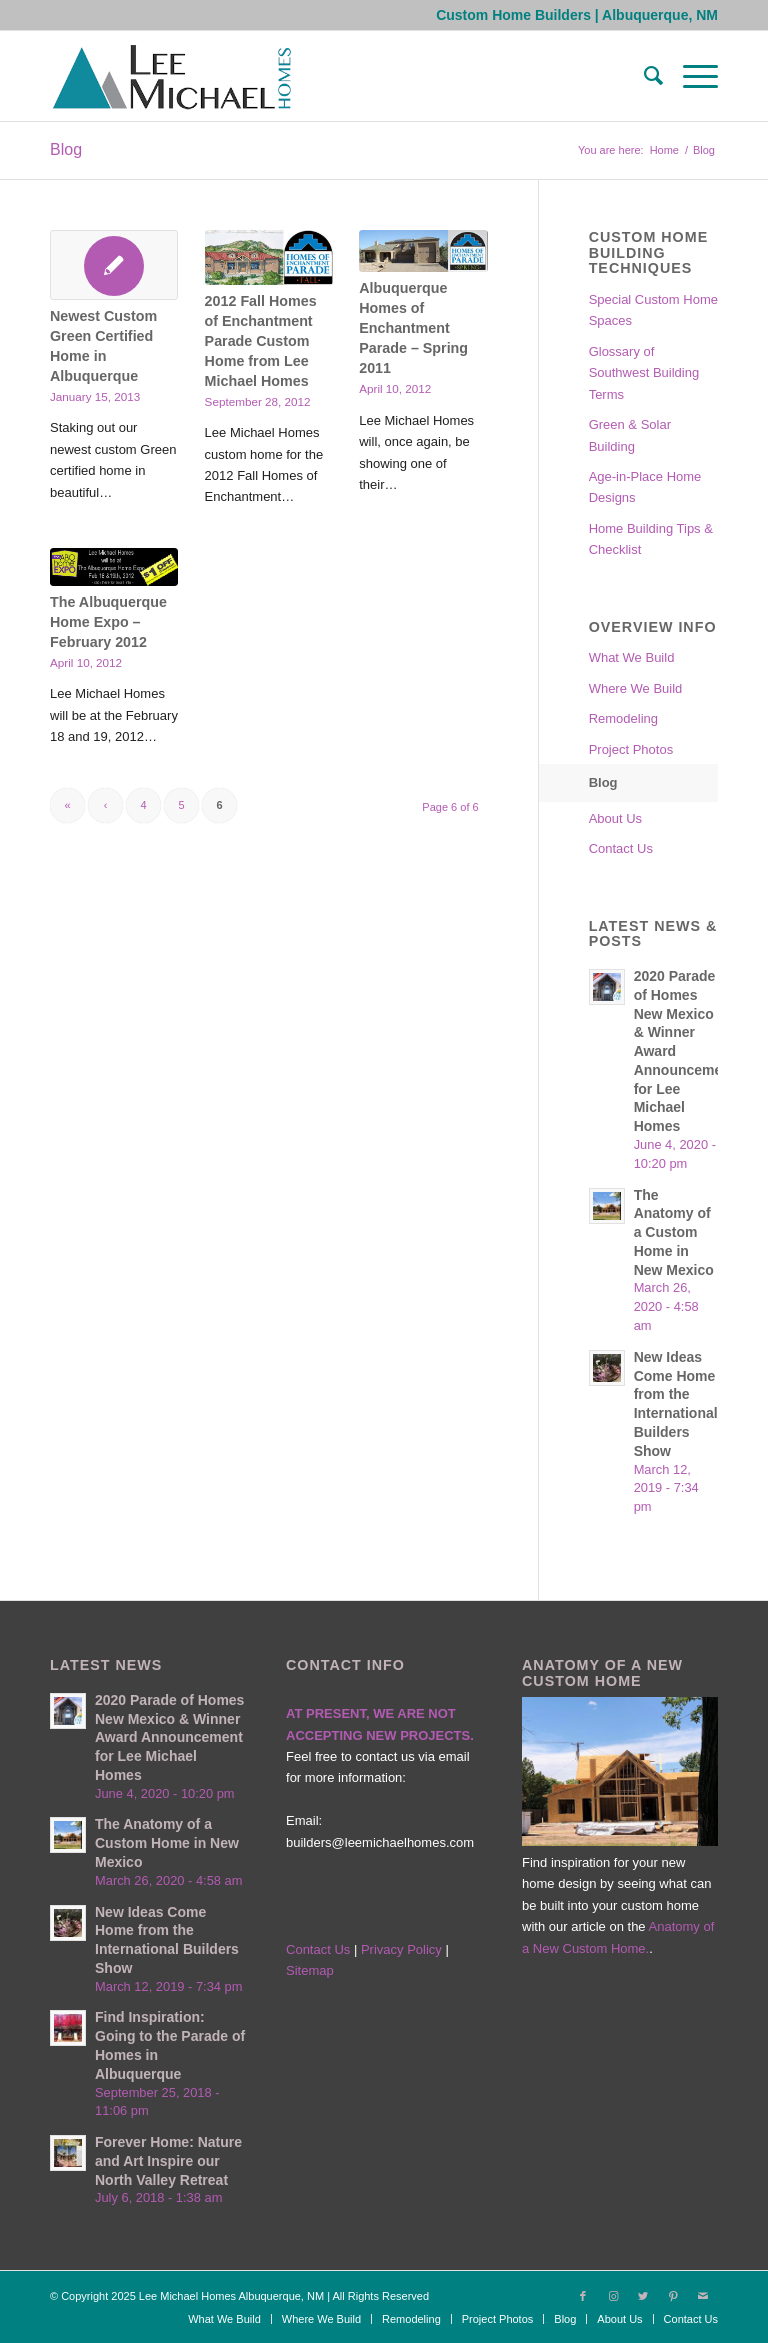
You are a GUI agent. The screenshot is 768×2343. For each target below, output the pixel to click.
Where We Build (636, 688)
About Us (615, 818)
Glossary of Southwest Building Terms (644, 373)
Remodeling (623, 718)
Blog (66, 149)
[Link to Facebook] (583, 2296)
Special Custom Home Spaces (653, 310)
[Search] (643, 76)
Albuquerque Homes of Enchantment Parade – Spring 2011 (413, 328)
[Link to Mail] (703, 2296)
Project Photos (631, 749)
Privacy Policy (403, 1949)
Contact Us (621, 848)
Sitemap (310, 1970)
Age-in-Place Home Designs (645, 487)
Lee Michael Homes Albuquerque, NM (231, 2296)
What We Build (632, 657)
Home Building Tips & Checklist (651, 539)
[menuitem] (643, 76)
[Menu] (690, 76)
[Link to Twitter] (643, 2296)
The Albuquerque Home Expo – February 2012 (108, 622)
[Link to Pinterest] (673, 2296)
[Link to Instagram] (613, 2296)
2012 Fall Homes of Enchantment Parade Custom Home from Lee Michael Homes (261, 341)
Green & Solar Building (630, 435)
